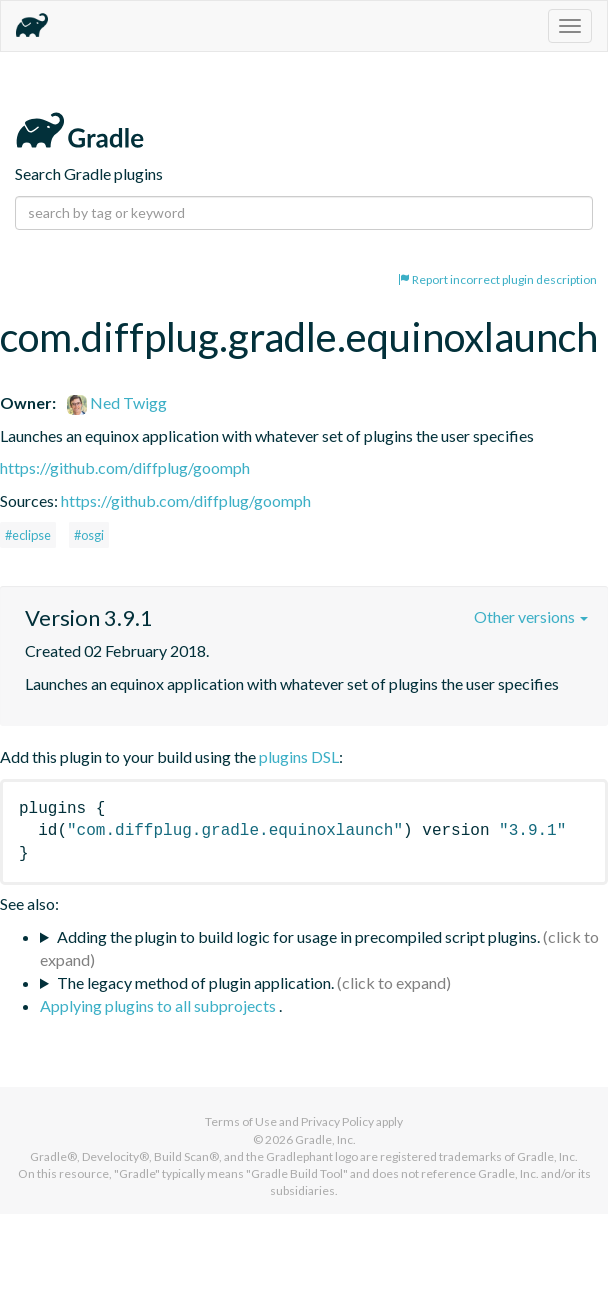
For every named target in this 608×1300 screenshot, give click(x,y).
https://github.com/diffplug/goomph (125, 467)
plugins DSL (299, 756)
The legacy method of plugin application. (195, 982)
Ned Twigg (117, 402)
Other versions (531, 616)
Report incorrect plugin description (497, 279)
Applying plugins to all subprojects (159, 1005)
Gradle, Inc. (325, 1139)
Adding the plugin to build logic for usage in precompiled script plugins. (298, 936)
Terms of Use (241, 1121)
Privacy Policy (337, 1121)
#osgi (89, 535)
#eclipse (28, 535)
